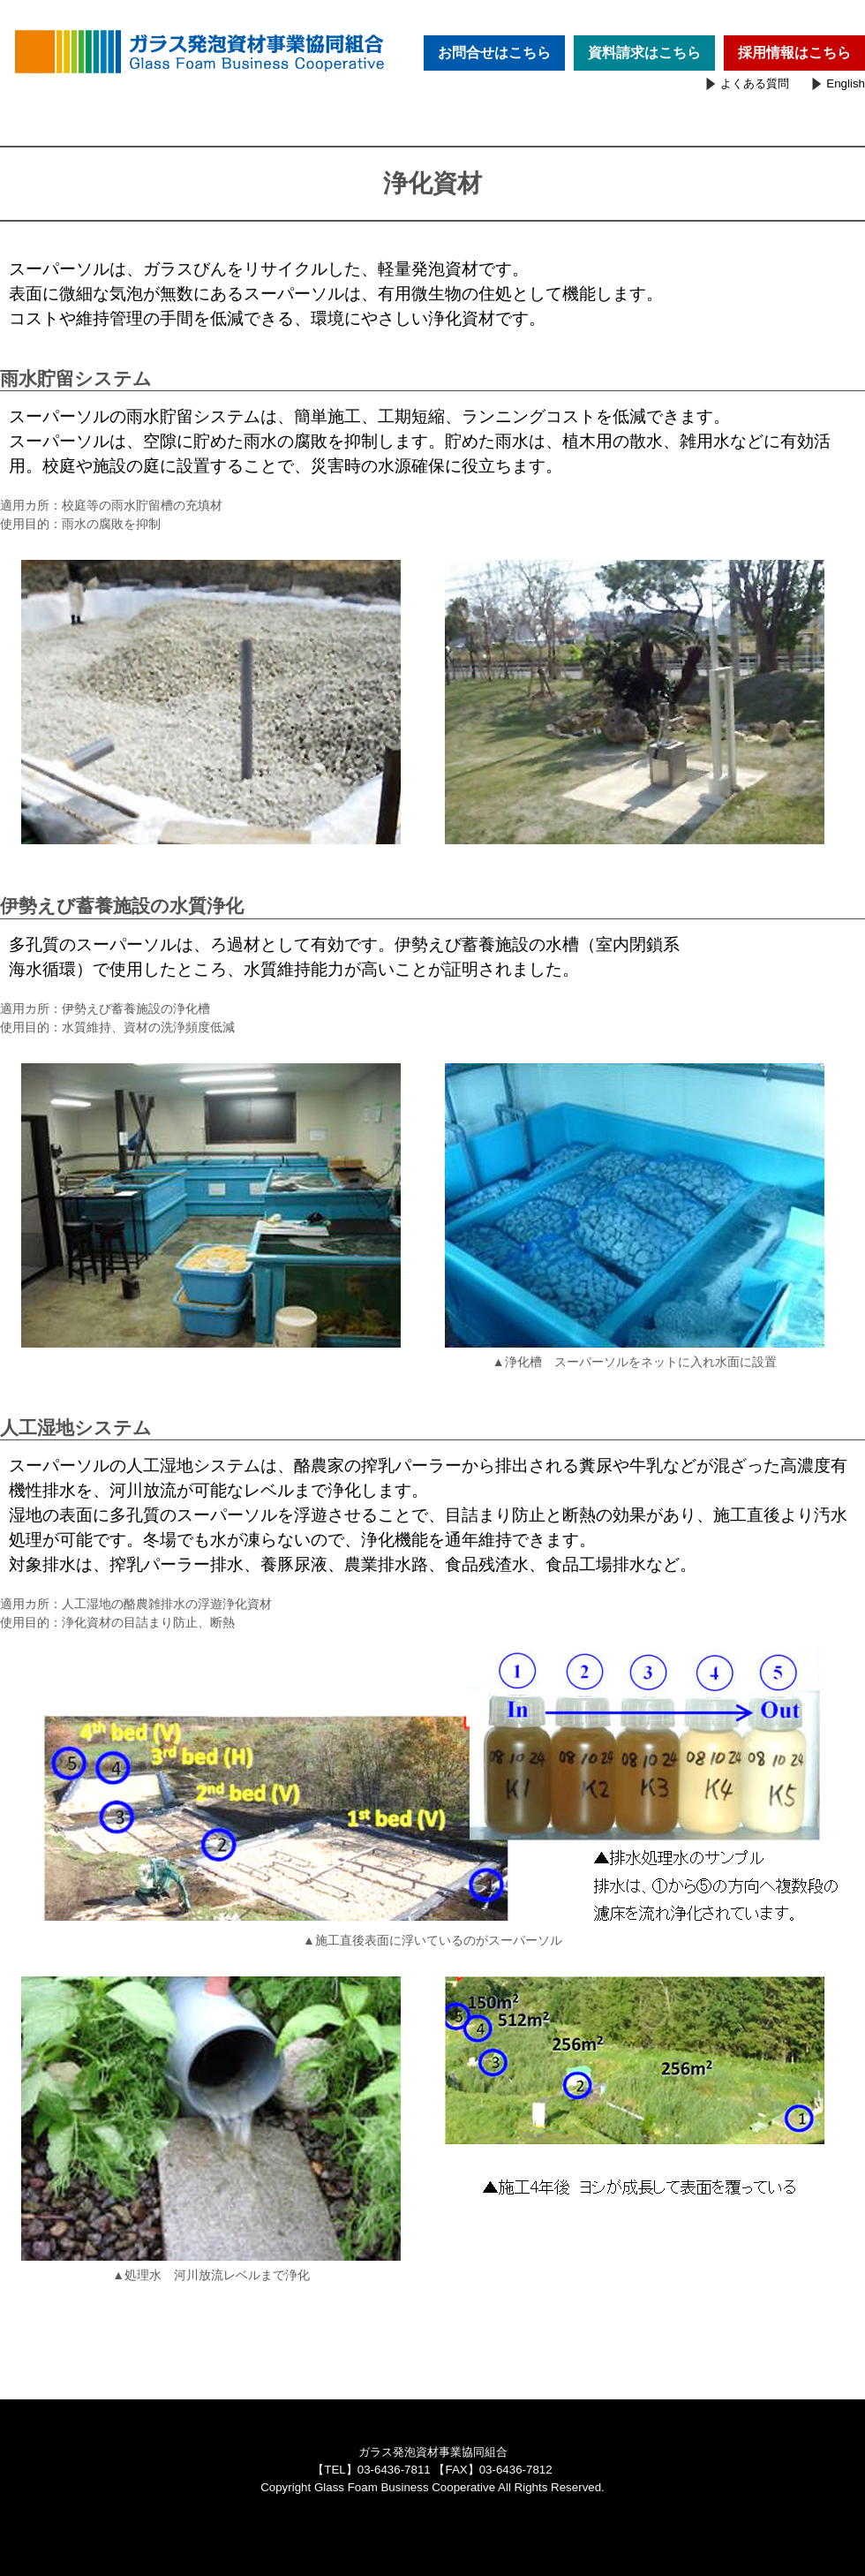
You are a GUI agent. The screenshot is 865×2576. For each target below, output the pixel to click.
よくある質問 (754, 83)
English (845, 83)
